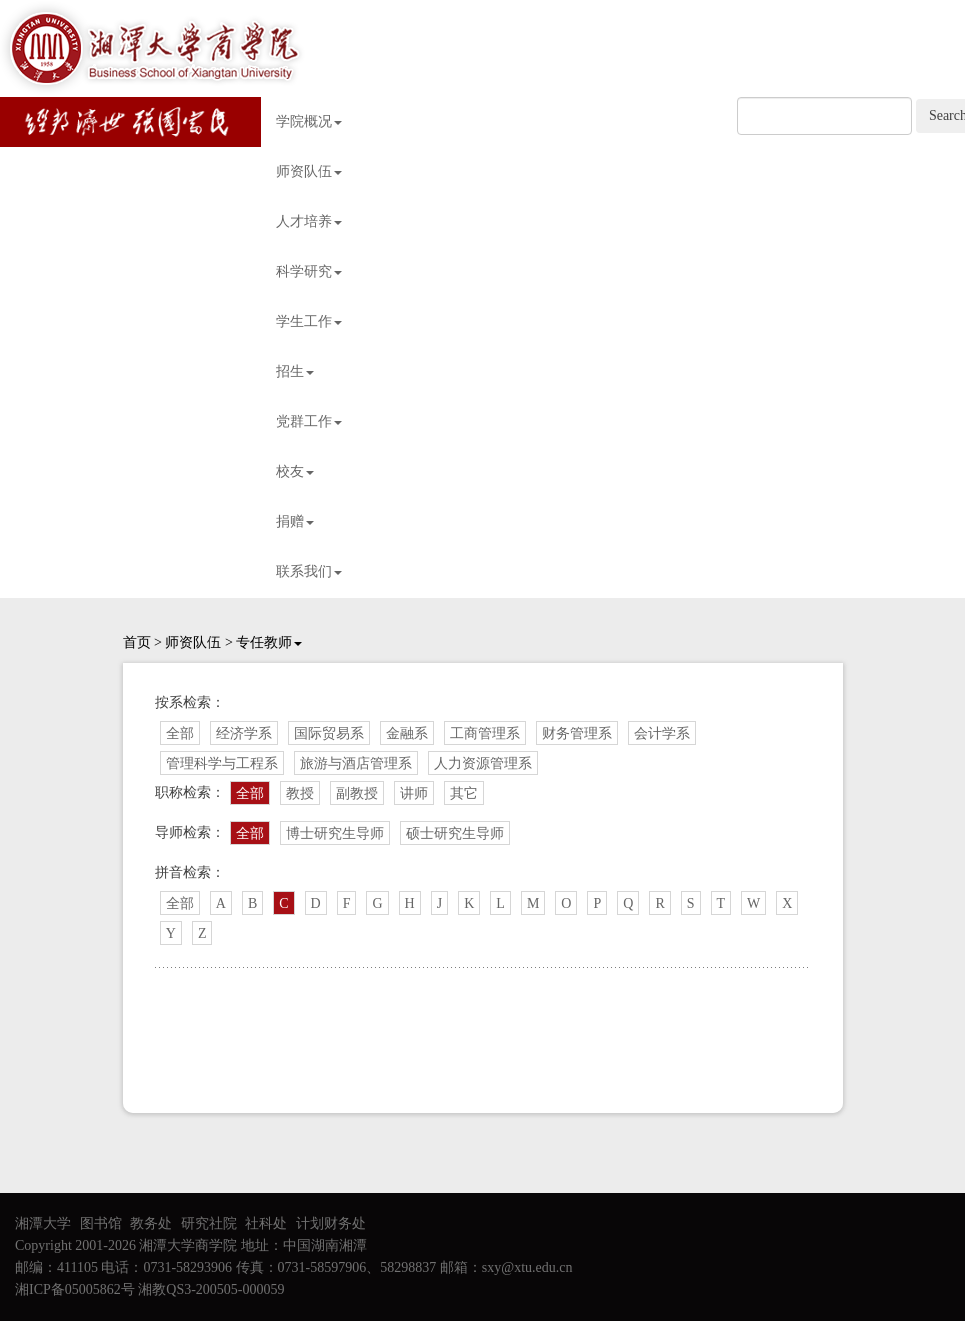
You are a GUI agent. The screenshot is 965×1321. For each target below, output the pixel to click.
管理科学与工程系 (222, 763)
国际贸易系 (329, 733)
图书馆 (101, 1223)
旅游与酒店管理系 (356, 763)
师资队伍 (309, 171)
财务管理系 (577, 733)
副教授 (357, 793)
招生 (295, 371)
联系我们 (309, 571)
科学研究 (309, 271)
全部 (180, 733)
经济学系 (244, 733)
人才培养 (309, 221)
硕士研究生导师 (455, 833)
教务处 (151, 1223)
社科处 (266, 1223)
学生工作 (309, 321)
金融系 (407, 733)
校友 (295, 471)
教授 (300, 793)
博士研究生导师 (335, 833)
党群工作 (309, 421)
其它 (464, 793)
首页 (137, 642)
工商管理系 (485, 733)
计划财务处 (331, 1223)
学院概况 (309, 121)
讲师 (414, 793)
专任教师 (269, 642)
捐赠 (295, 521)
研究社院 (209, 1223)
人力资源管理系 (483, 763)
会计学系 (662, 733)
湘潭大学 (43, 1223)
